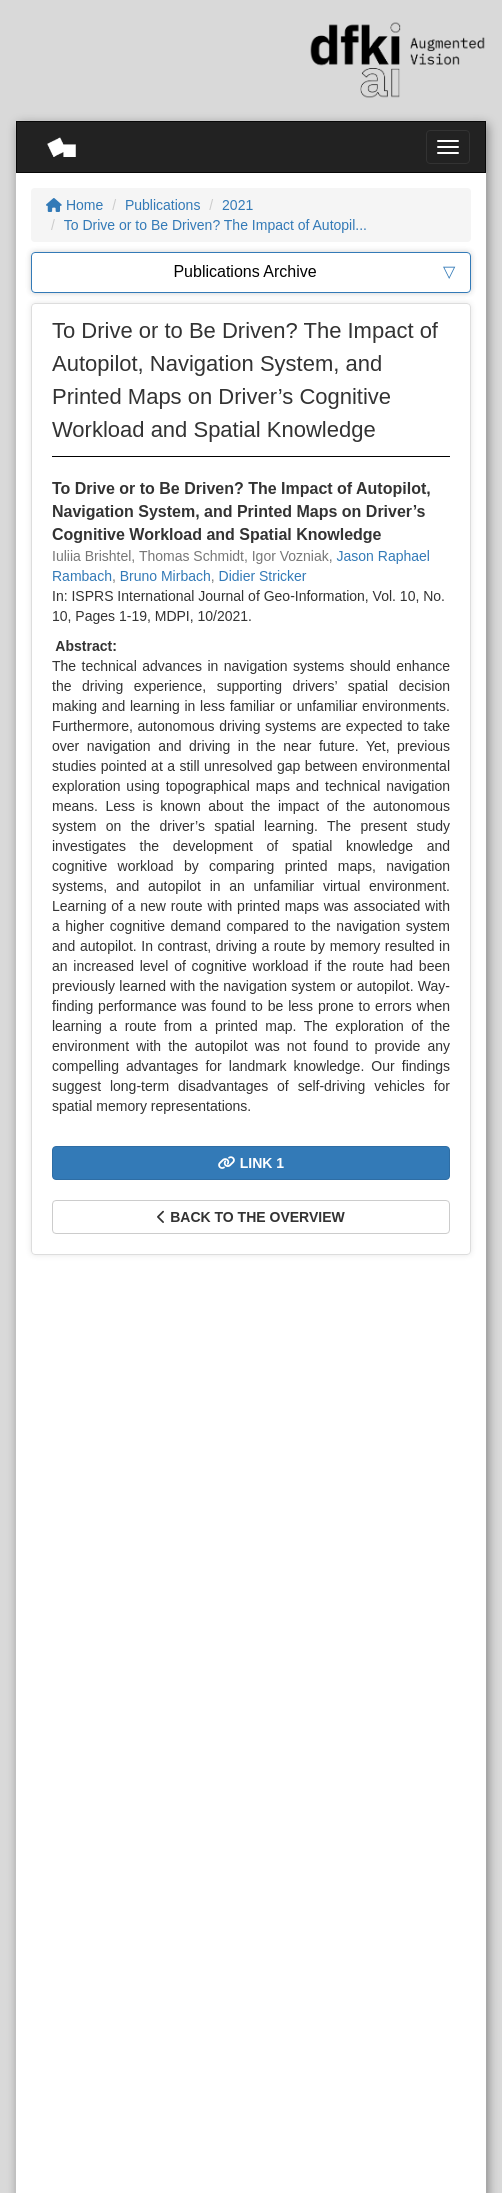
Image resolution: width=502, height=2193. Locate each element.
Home (74, 205)
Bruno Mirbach (165, 576)
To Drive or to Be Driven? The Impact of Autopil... (215, 225)
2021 (237, 205)
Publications (163, 205)
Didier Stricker (263, 576)
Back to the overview (250, 1217)
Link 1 (251, 1163)
